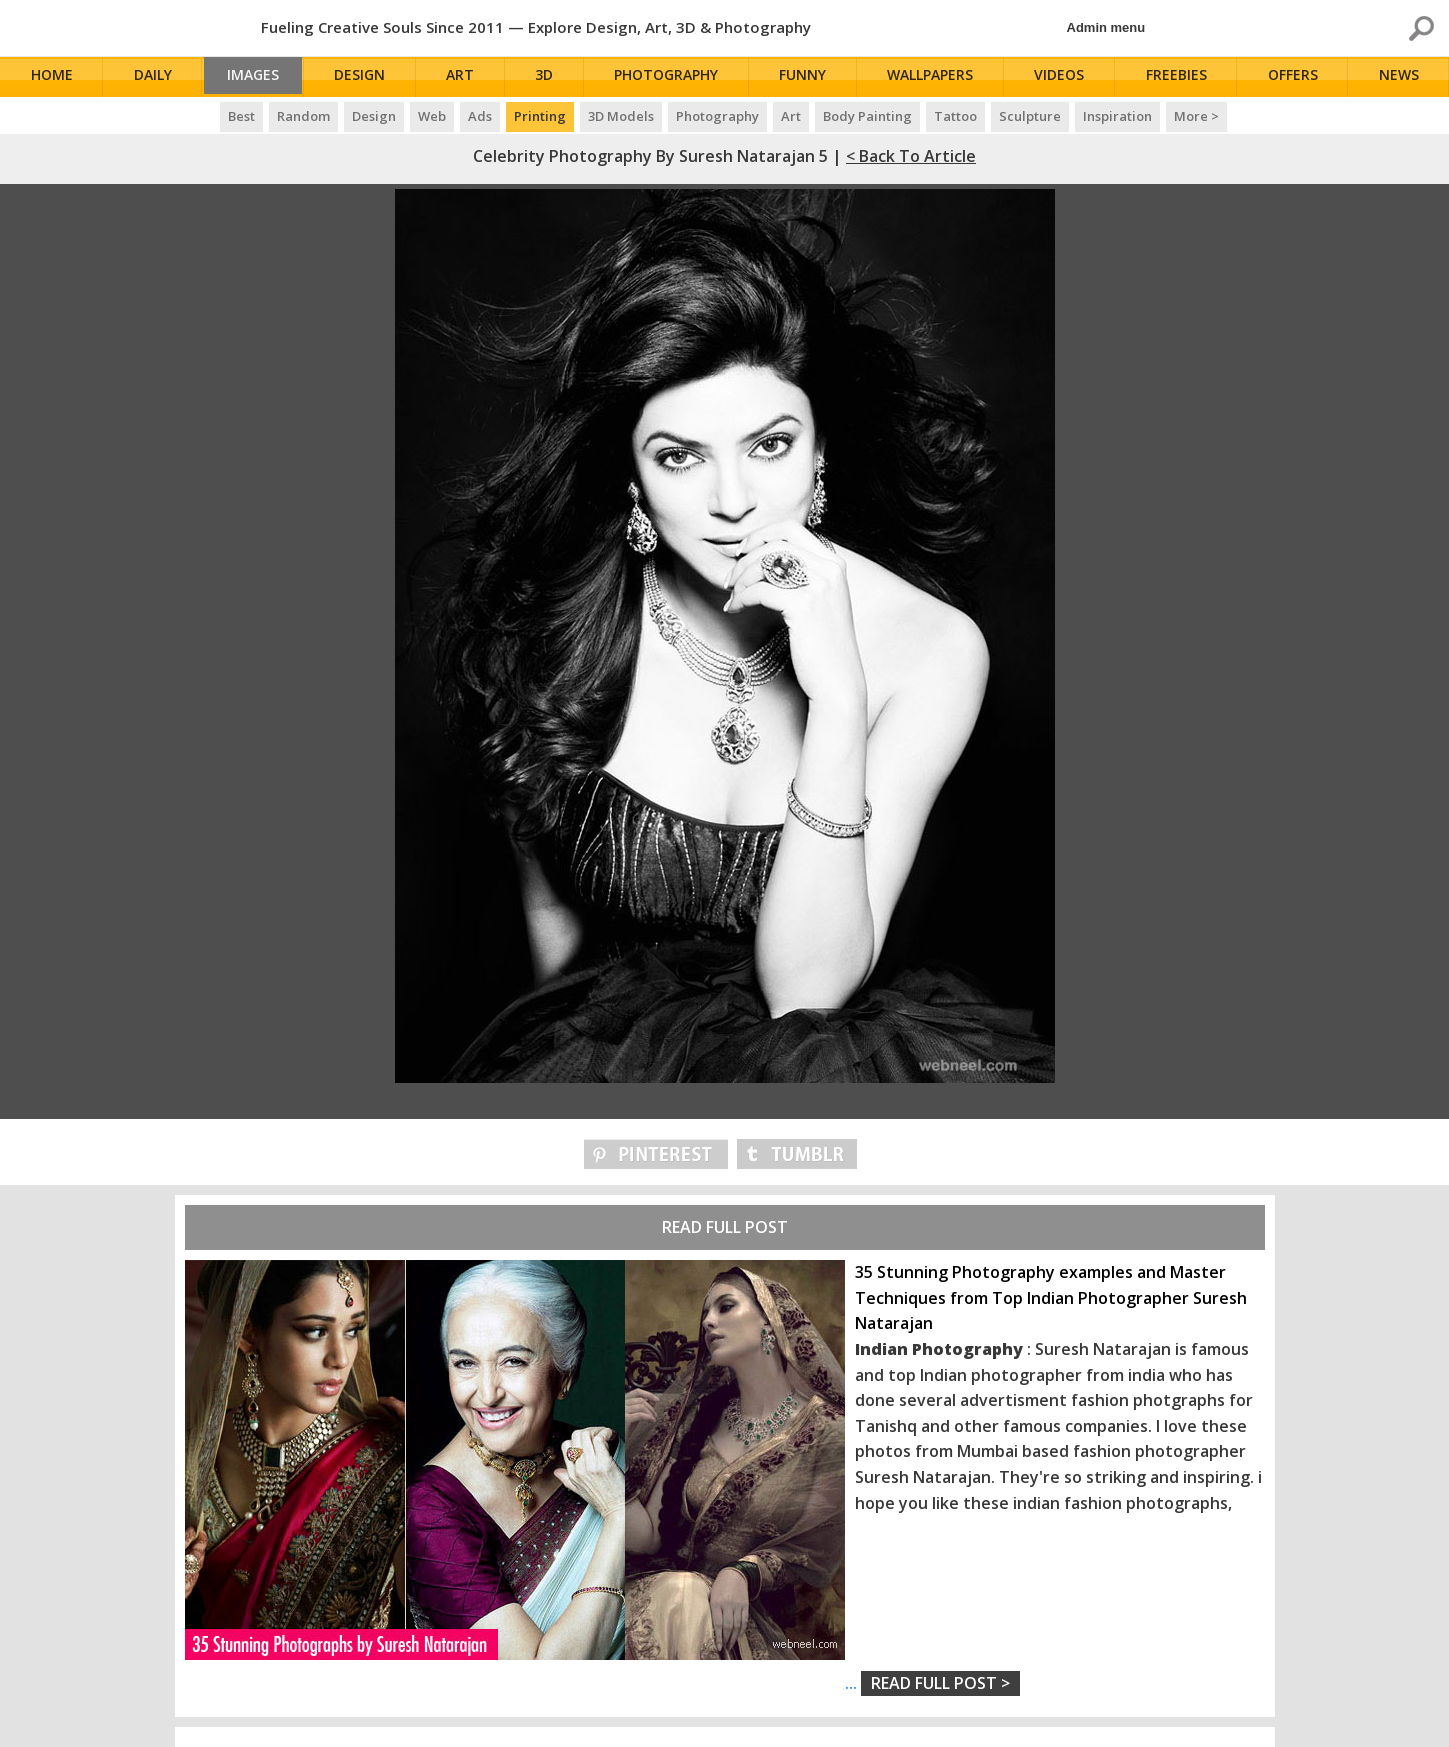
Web (432, 116)
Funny (809, 77)
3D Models (621, 116)
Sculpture (1030, 116)
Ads (480, 116)
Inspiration (1117, 116)
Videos (1064, 77)
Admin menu (1106, 27)
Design (370, 77)
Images (258, 77)
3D (553, 77)
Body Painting (867, 116)
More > (1196, 116)
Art (470, 77)
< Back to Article (911, 156)
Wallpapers (936, 77)
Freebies (1180, 77)
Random (303, 116)
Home (53, 77)
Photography (674, 77)
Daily (153, 77)
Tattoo (955, 116)
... (932, 1683)
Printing (540, 116)
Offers (1296, 77)
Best (241, 116)
